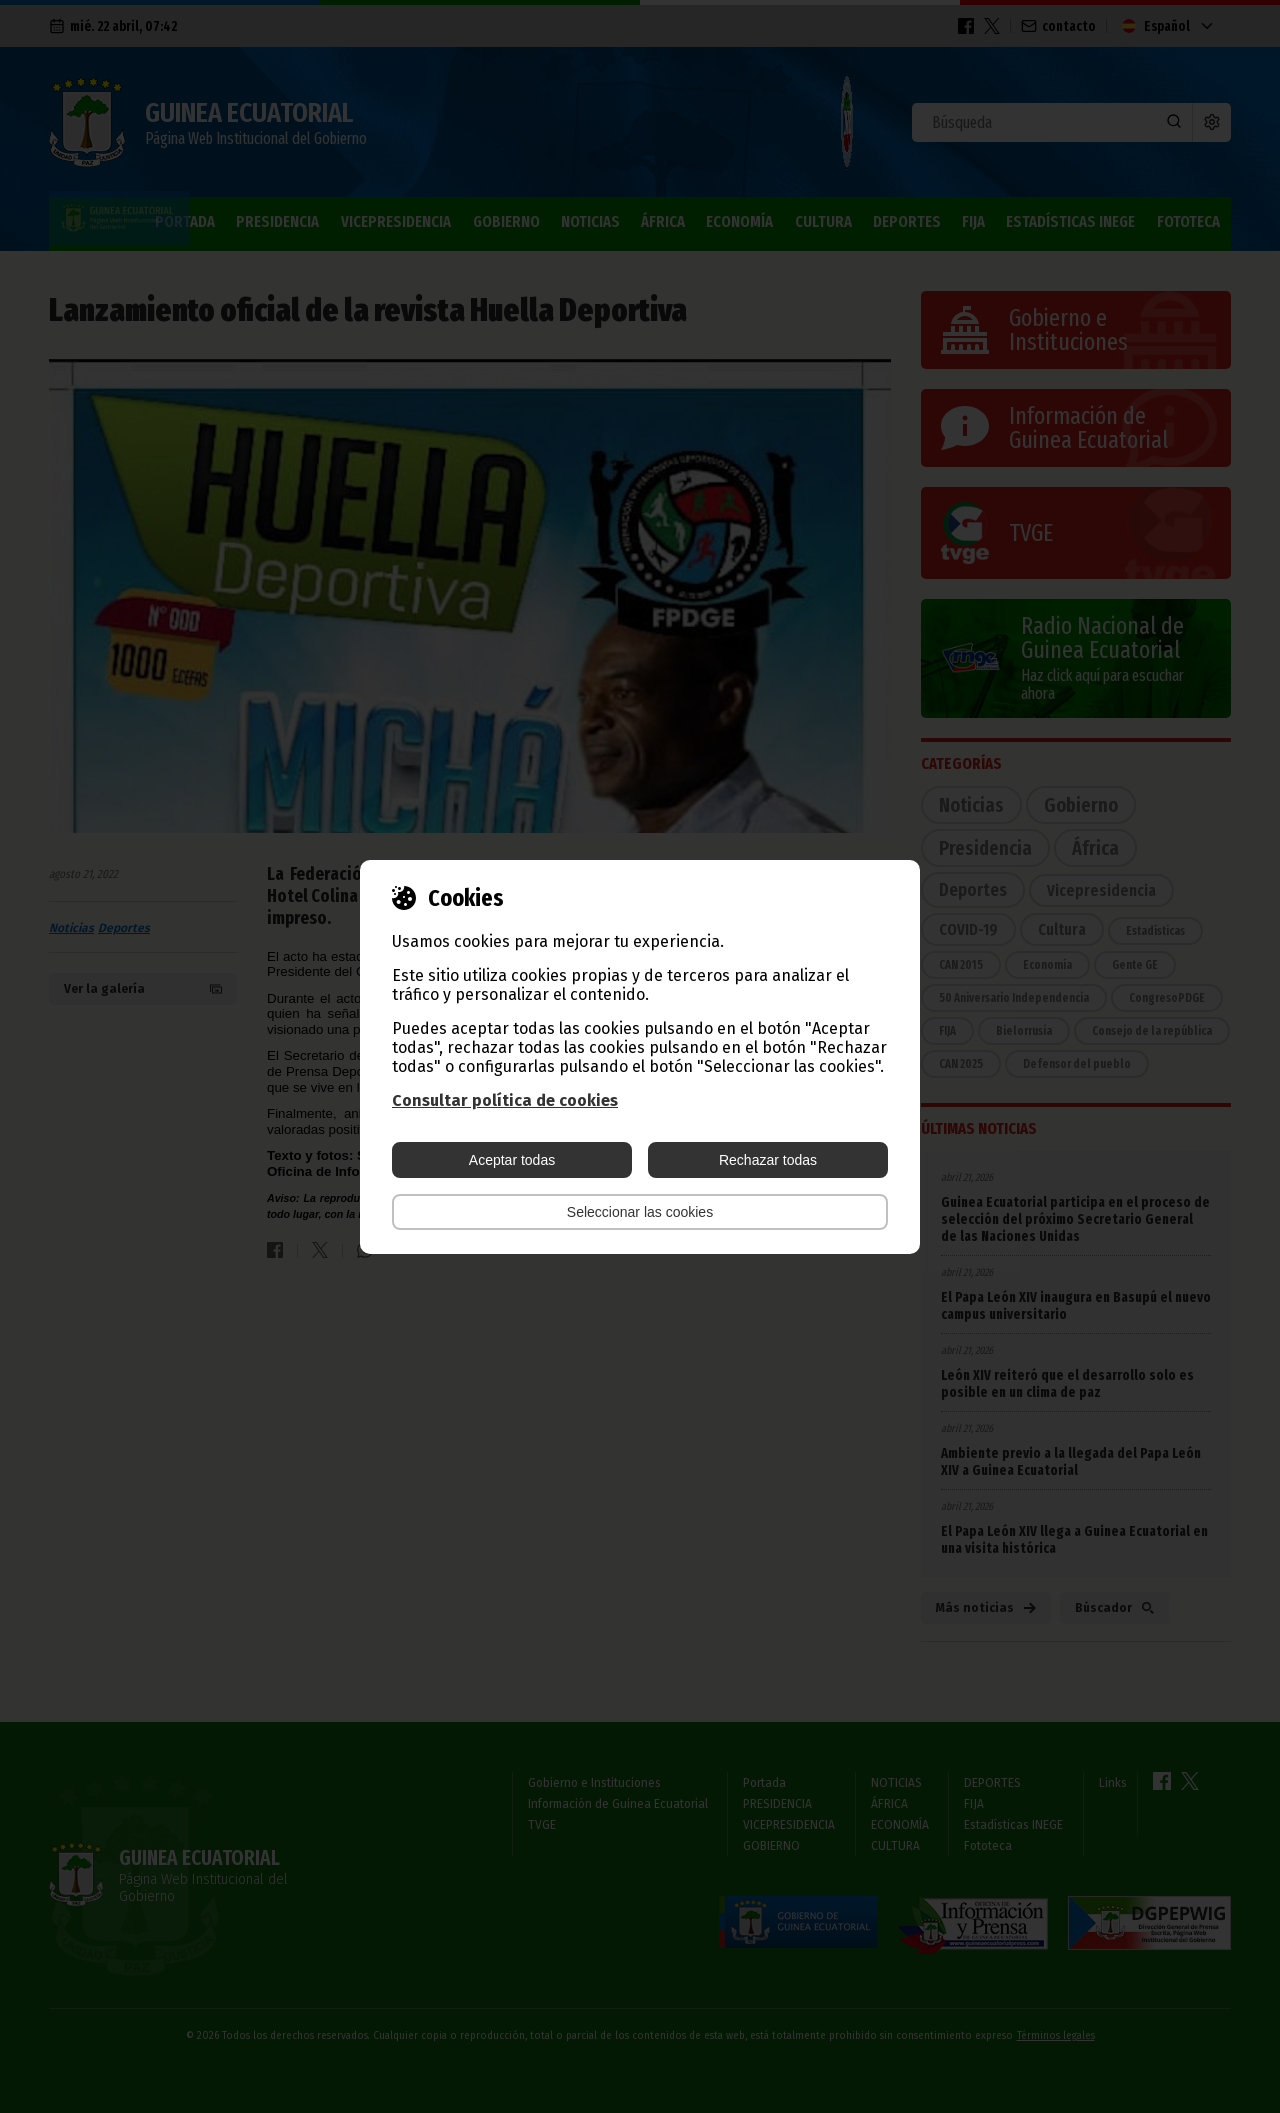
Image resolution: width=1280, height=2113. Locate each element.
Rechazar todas (768, 1160)
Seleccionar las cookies (640, 1212)
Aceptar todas (512, 1160)
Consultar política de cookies (505, 1100)
